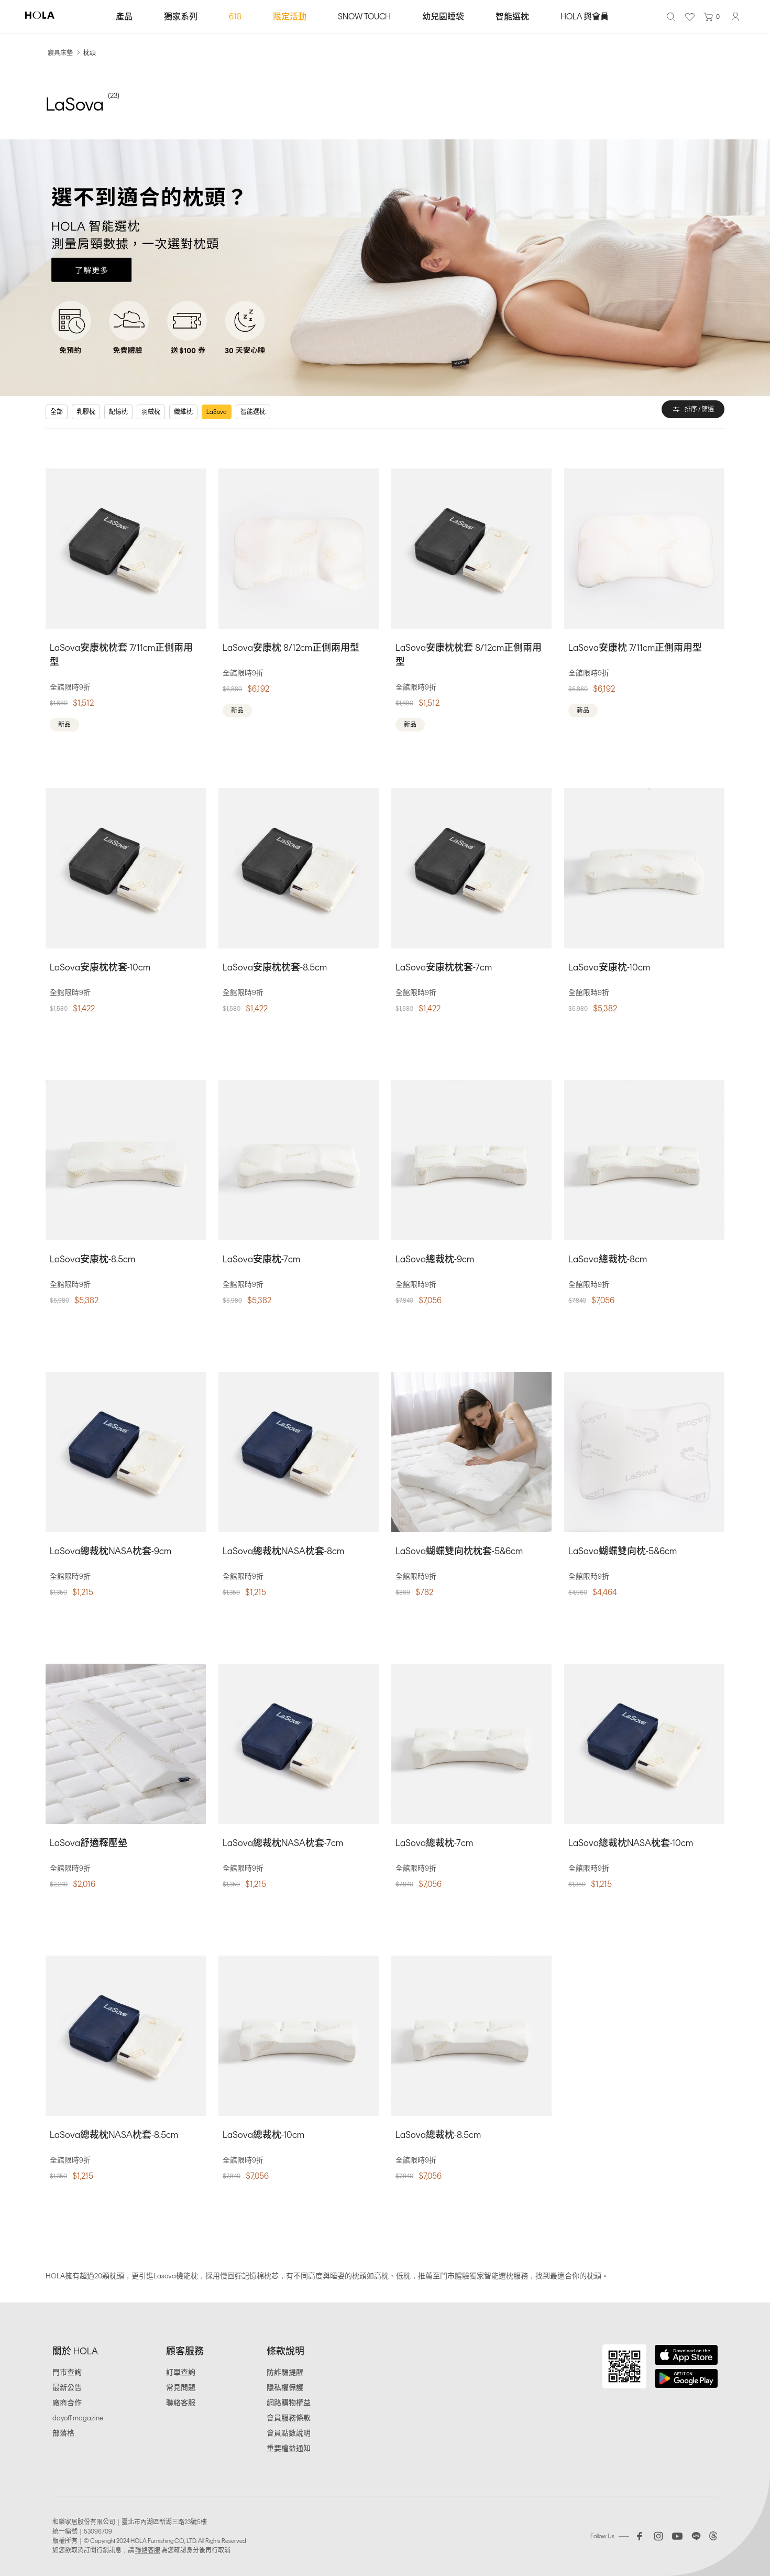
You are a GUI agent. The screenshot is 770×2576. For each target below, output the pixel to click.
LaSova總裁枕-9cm (434, 1259)
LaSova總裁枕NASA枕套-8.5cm (114, 2135)
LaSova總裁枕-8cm (607, 1259)
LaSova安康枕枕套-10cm (100, 967)
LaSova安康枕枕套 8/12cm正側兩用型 (468, 655)
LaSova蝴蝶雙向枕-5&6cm (622, 1551)
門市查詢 (67, 2372)
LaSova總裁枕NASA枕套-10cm (630, 1843)
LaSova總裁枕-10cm (263, 2135)
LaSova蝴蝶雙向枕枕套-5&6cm (459, 1551)
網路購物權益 (289, 2402)
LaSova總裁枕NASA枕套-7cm (283, 1843)
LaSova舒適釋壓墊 (88, 1843)
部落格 (63, 2433)
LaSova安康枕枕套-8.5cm (275, 967)
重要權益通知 (289, 2448)
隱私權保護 (285, 2387)
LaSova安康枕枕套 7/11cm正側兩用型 (121, 655)
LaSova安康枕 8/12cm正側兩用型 (291, 647)
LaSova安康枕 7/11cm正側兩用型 (635, 647)
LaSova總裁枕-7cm (434, 1843)
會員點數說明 (289, 2433)
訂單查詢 (180, 2372)
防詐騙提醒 (285, 2372)
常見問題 (180, 2387)
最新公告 (67, 2387)
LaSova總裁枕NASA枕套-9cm (110, 1551)
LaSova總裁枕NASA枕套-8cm (283, 1551)
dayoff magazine (77, 2418)
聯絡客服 (180, 2402)
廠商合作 (67, 2402)
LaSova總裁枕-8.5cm (438, 2135)
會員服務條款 (289, 2418)
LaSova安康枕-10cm (609, 967)
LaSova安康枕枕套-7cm (443, 967)
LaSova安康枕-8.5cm (92, 1259)
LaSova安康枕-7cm (261, 1259)
